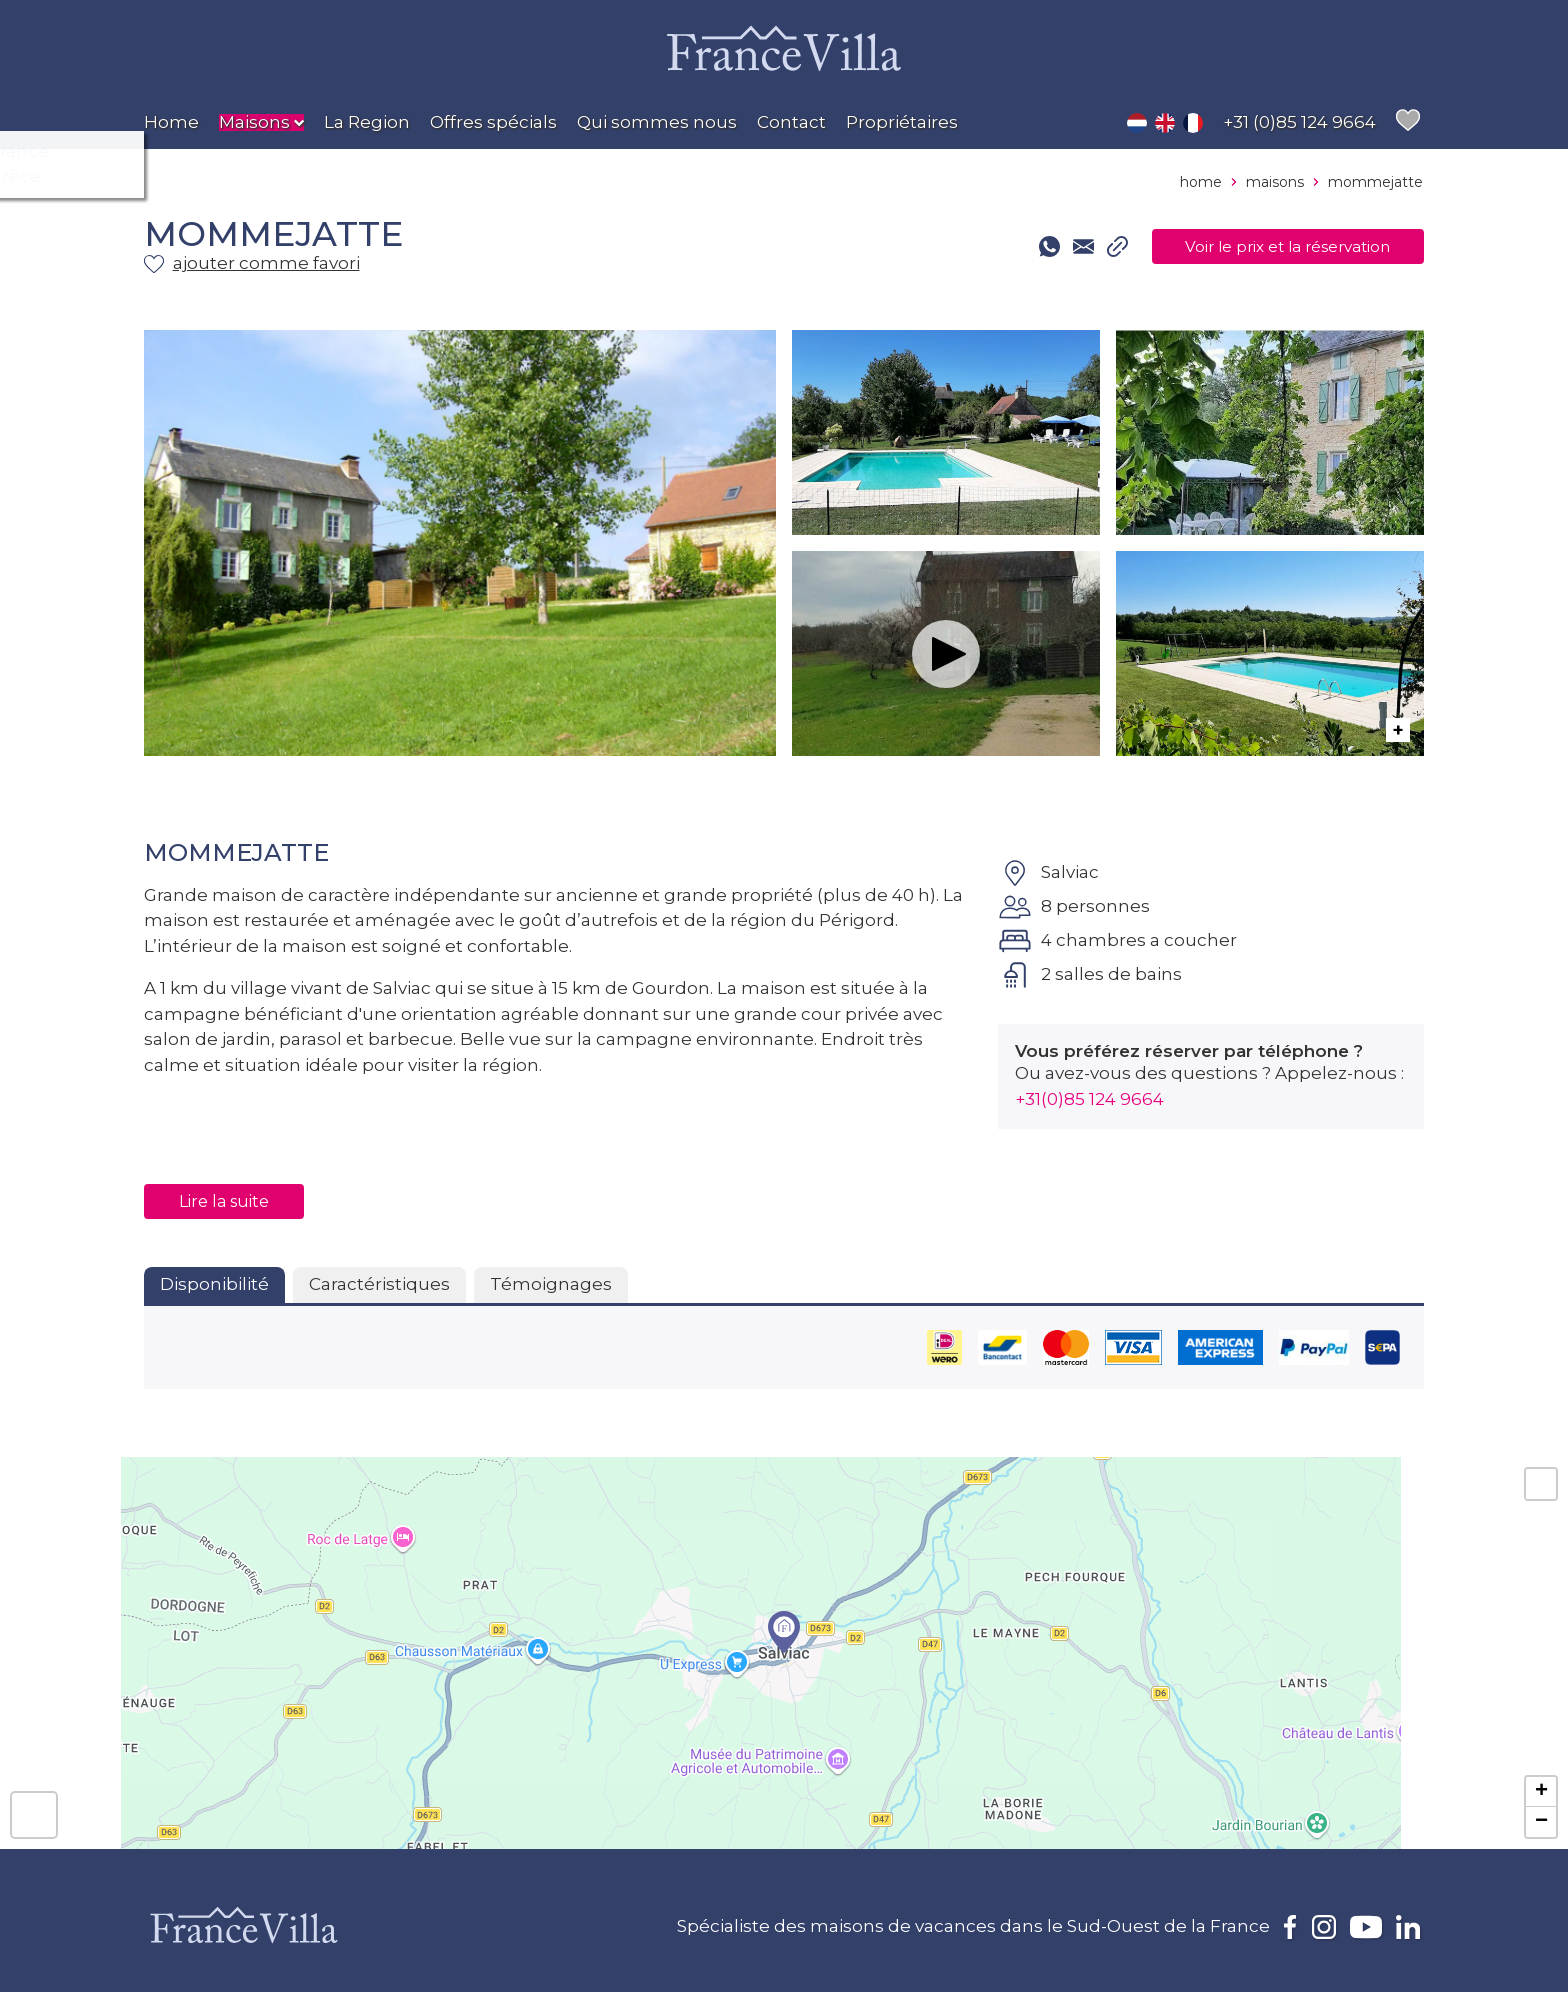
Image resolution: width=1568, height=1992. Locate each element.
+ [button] (1541, 1792)
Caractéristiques (379, 1284)
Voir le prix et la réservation (1266, 247)
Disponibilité (214, 1284)
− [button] (1541, 1822)
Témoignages (551, 1284)
